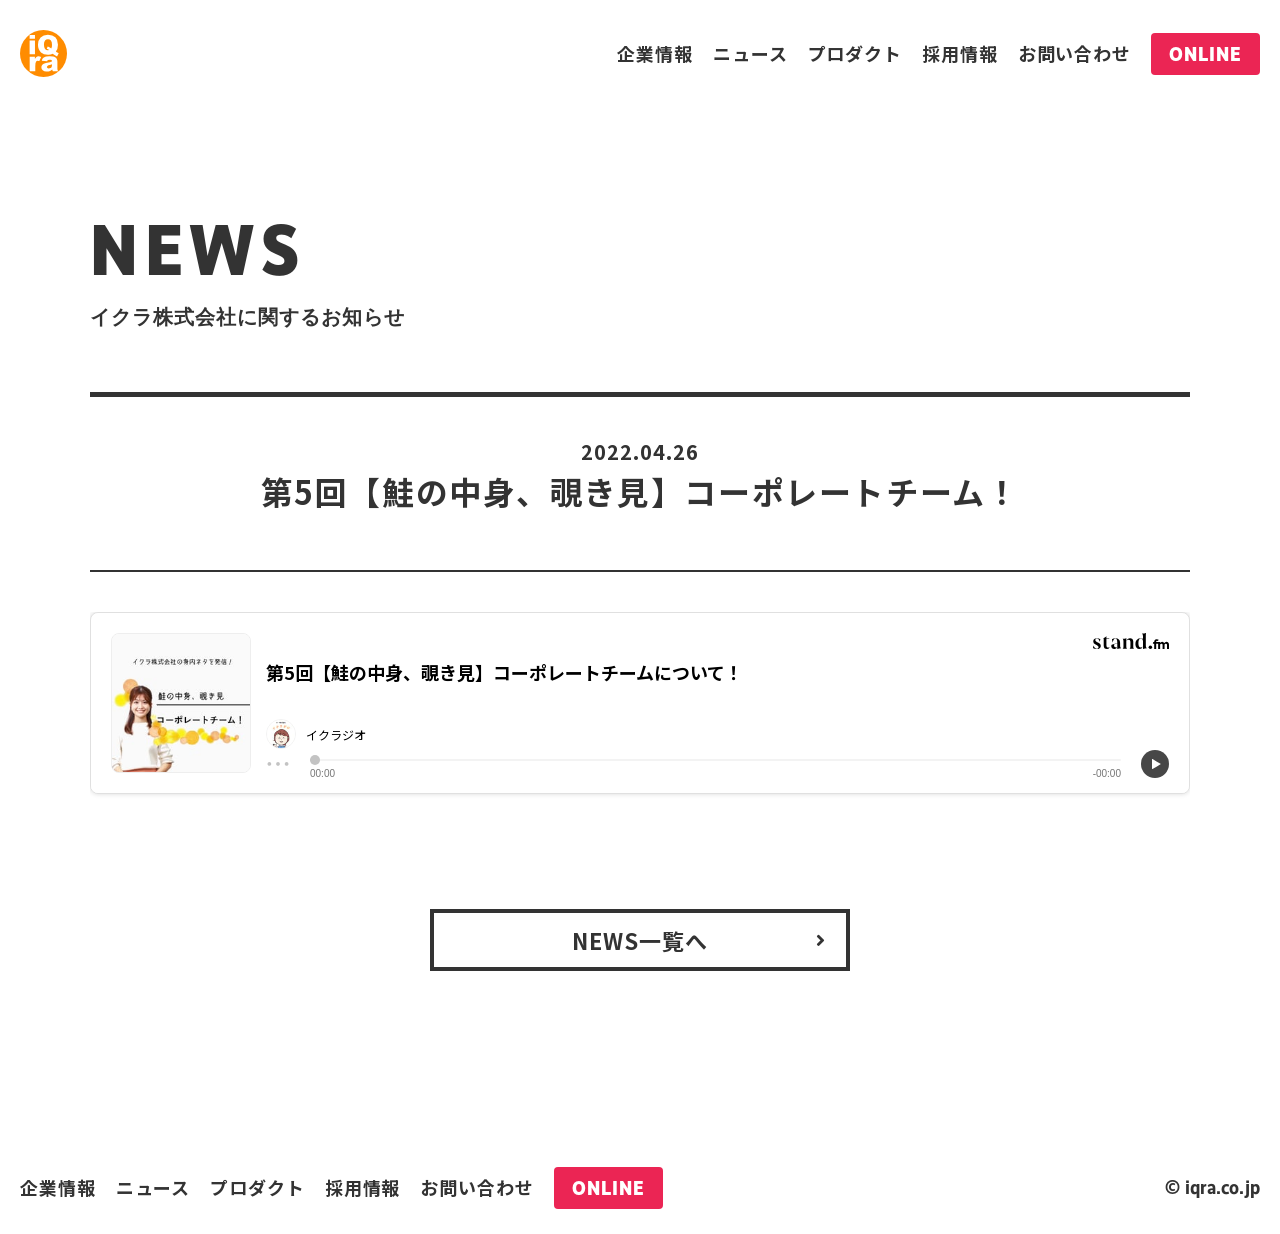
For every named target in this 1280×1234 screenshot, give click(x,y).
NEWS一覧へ (640, 940)
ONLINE (1205, 54)
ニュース (750, 53)
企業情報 (655, 53)
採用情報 (960, 53)
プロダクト (855, 53)
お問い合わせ (1074, 53)
